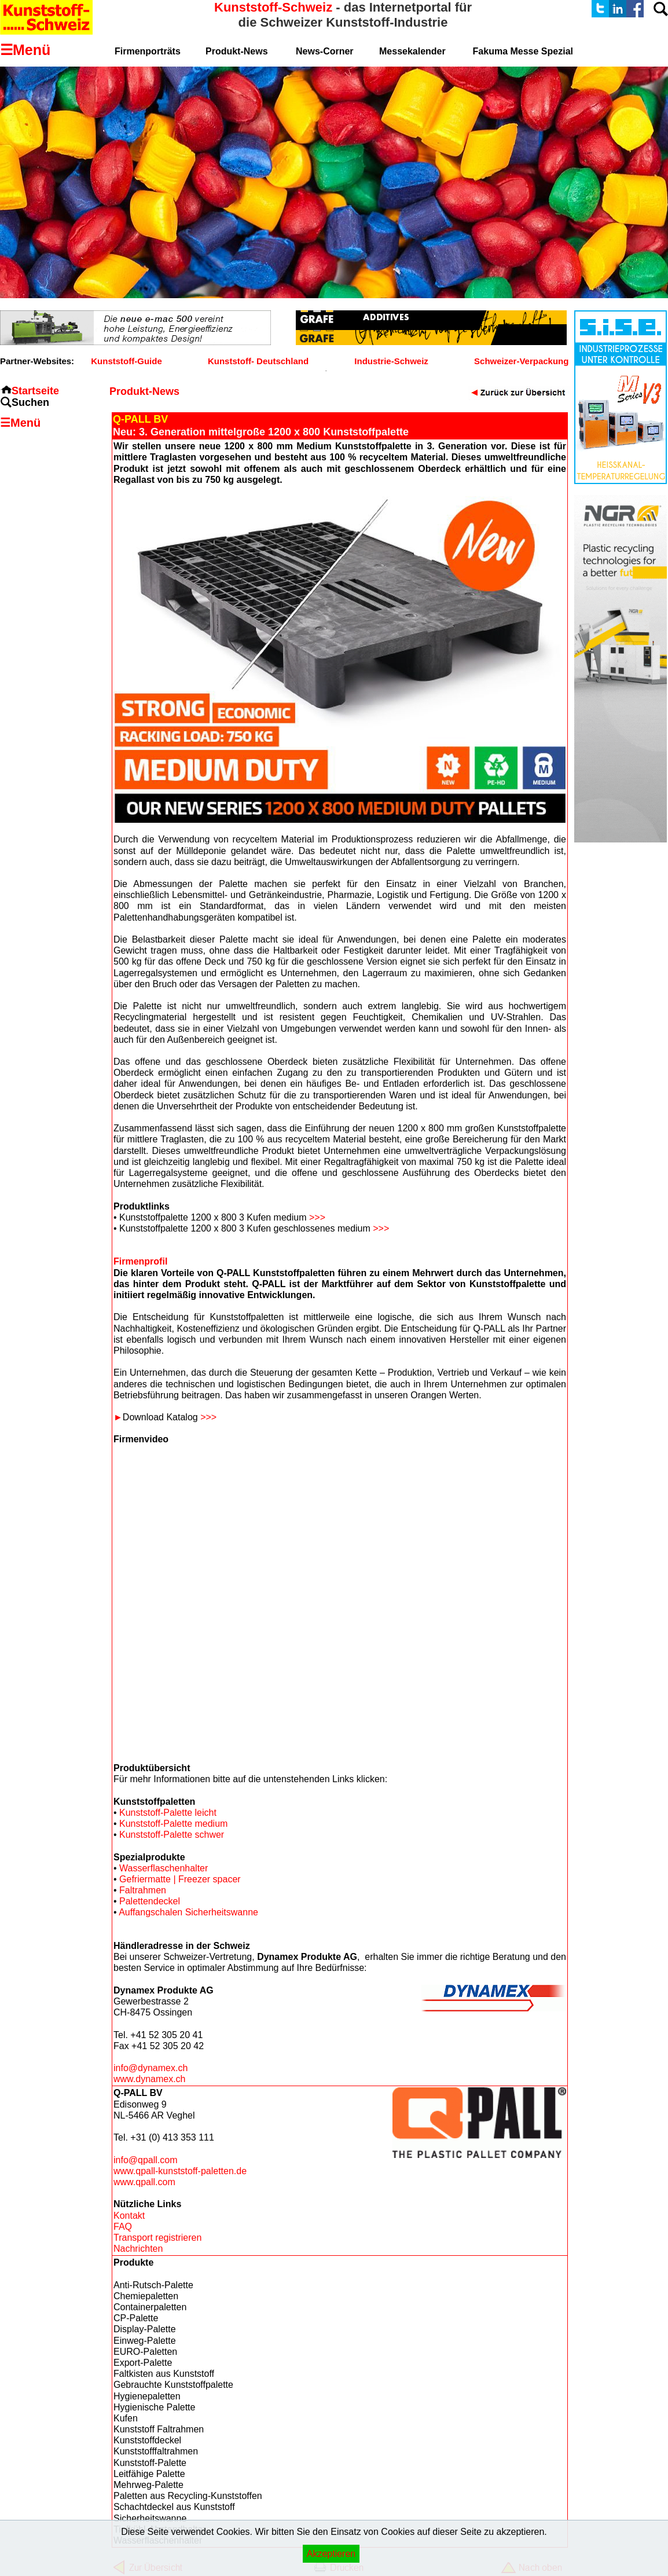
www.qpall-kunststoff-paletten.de (180, 2171)
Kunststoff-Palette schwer (171, 1835)
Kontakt (129, 2215)
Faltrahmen (142, 1890)
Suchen (30, 402)
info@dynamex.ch (150, 2068)
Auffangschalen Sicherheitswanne (188, 1912)
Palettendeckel (149, 1901)
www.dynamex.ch (149, 2079)
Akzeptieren (331, 2554)
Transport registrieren (157, 2237)
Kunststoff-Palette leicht (167, 1813)
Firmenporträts (148, 51)
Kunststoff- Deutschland (258, 361)
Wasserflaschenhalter (163, 1868)
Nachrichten (138, 2248)
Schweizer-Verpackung (521, 361)
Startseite (35, 391)
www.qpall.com (144, 2182)
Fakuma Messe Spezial (523, 51)
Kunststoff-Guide (126, 361)
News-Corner (325, 51)
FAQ (122, 2226)
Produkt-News (236, 51)
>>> (317, 1217)
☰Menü (20, 422)
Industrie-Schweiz (391, 361)
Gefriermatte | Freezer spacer (180, 1879)
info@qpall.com (145, 2160)
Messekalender (412, 51)
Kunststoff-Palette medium (173, 1824)
